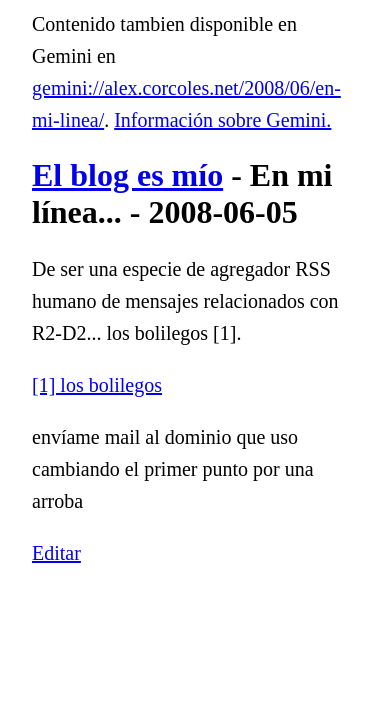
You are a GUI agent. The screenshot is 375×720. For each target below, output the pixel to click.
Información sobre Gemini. (222, 120)
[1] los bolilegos (97, 385)
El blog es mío (127, 175)
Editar (56, 553)
